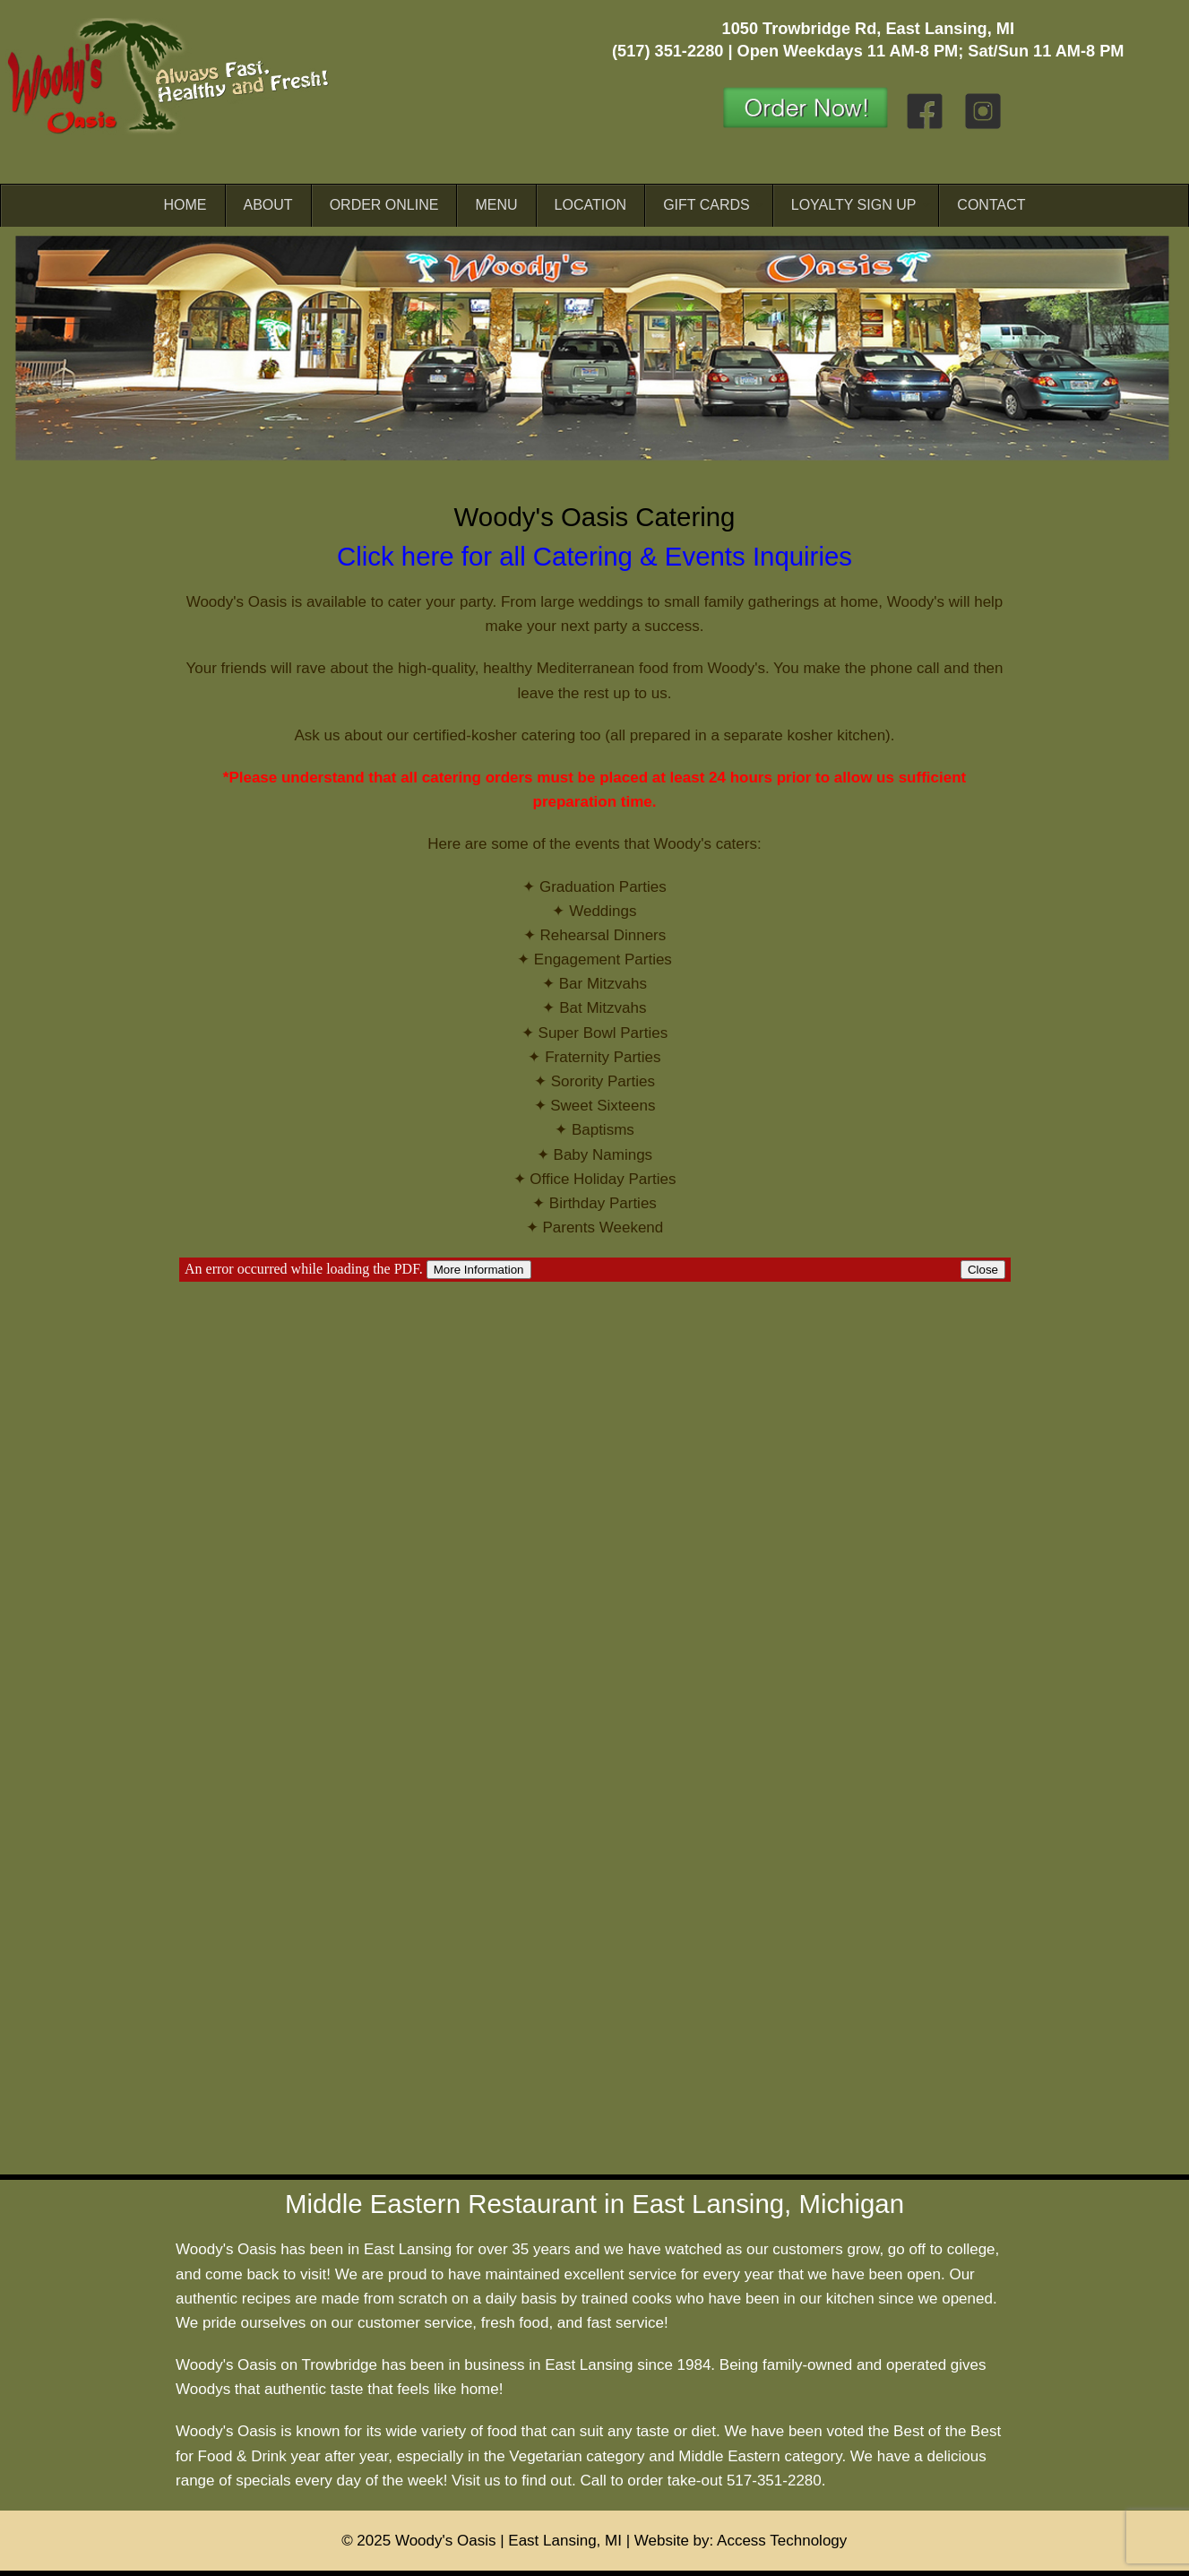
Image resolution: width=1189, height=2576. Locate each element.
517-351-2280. (776, 2480)
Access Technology (782, 2540)
